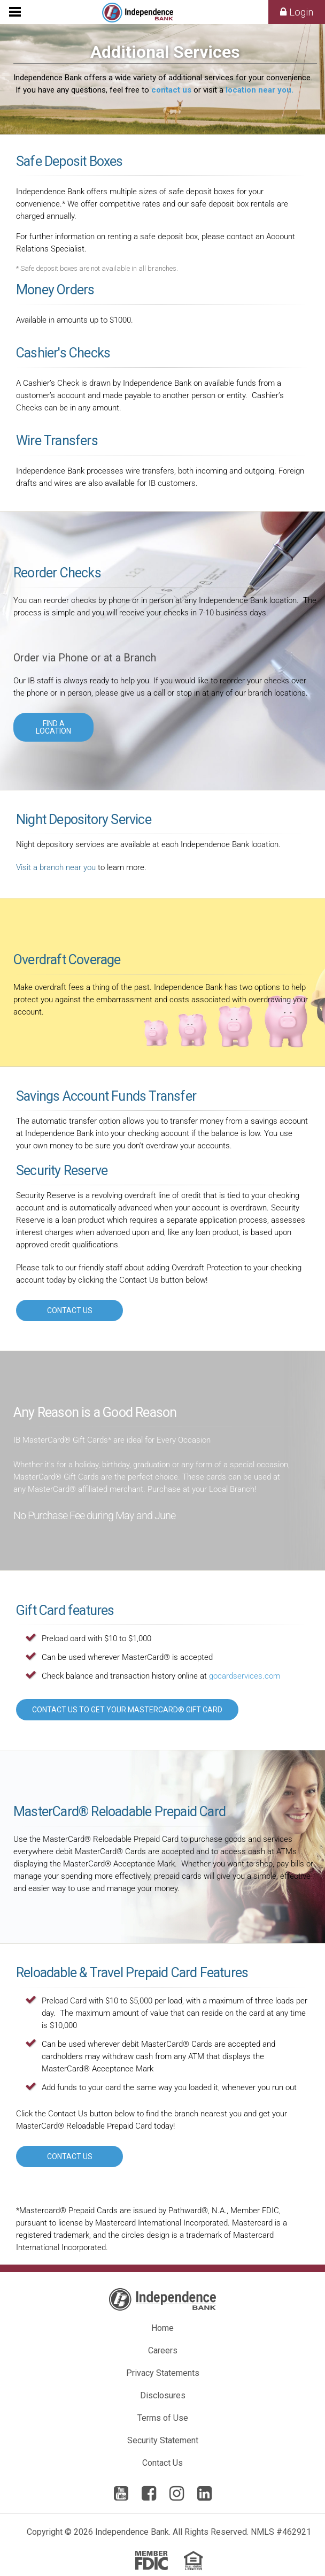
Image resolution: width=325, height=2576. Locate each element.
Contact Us (162, 2463)
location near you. (259, 90)
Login (296, 12)
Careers (162, 2350)
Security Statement (162, 2440)
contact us (171, 90)
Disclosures (162, 2395)
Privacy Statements (162, 2373)
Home (162, 2328)
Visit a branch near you (56, 867)
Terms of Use (162, 2418)
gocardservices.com (244, 1676)
